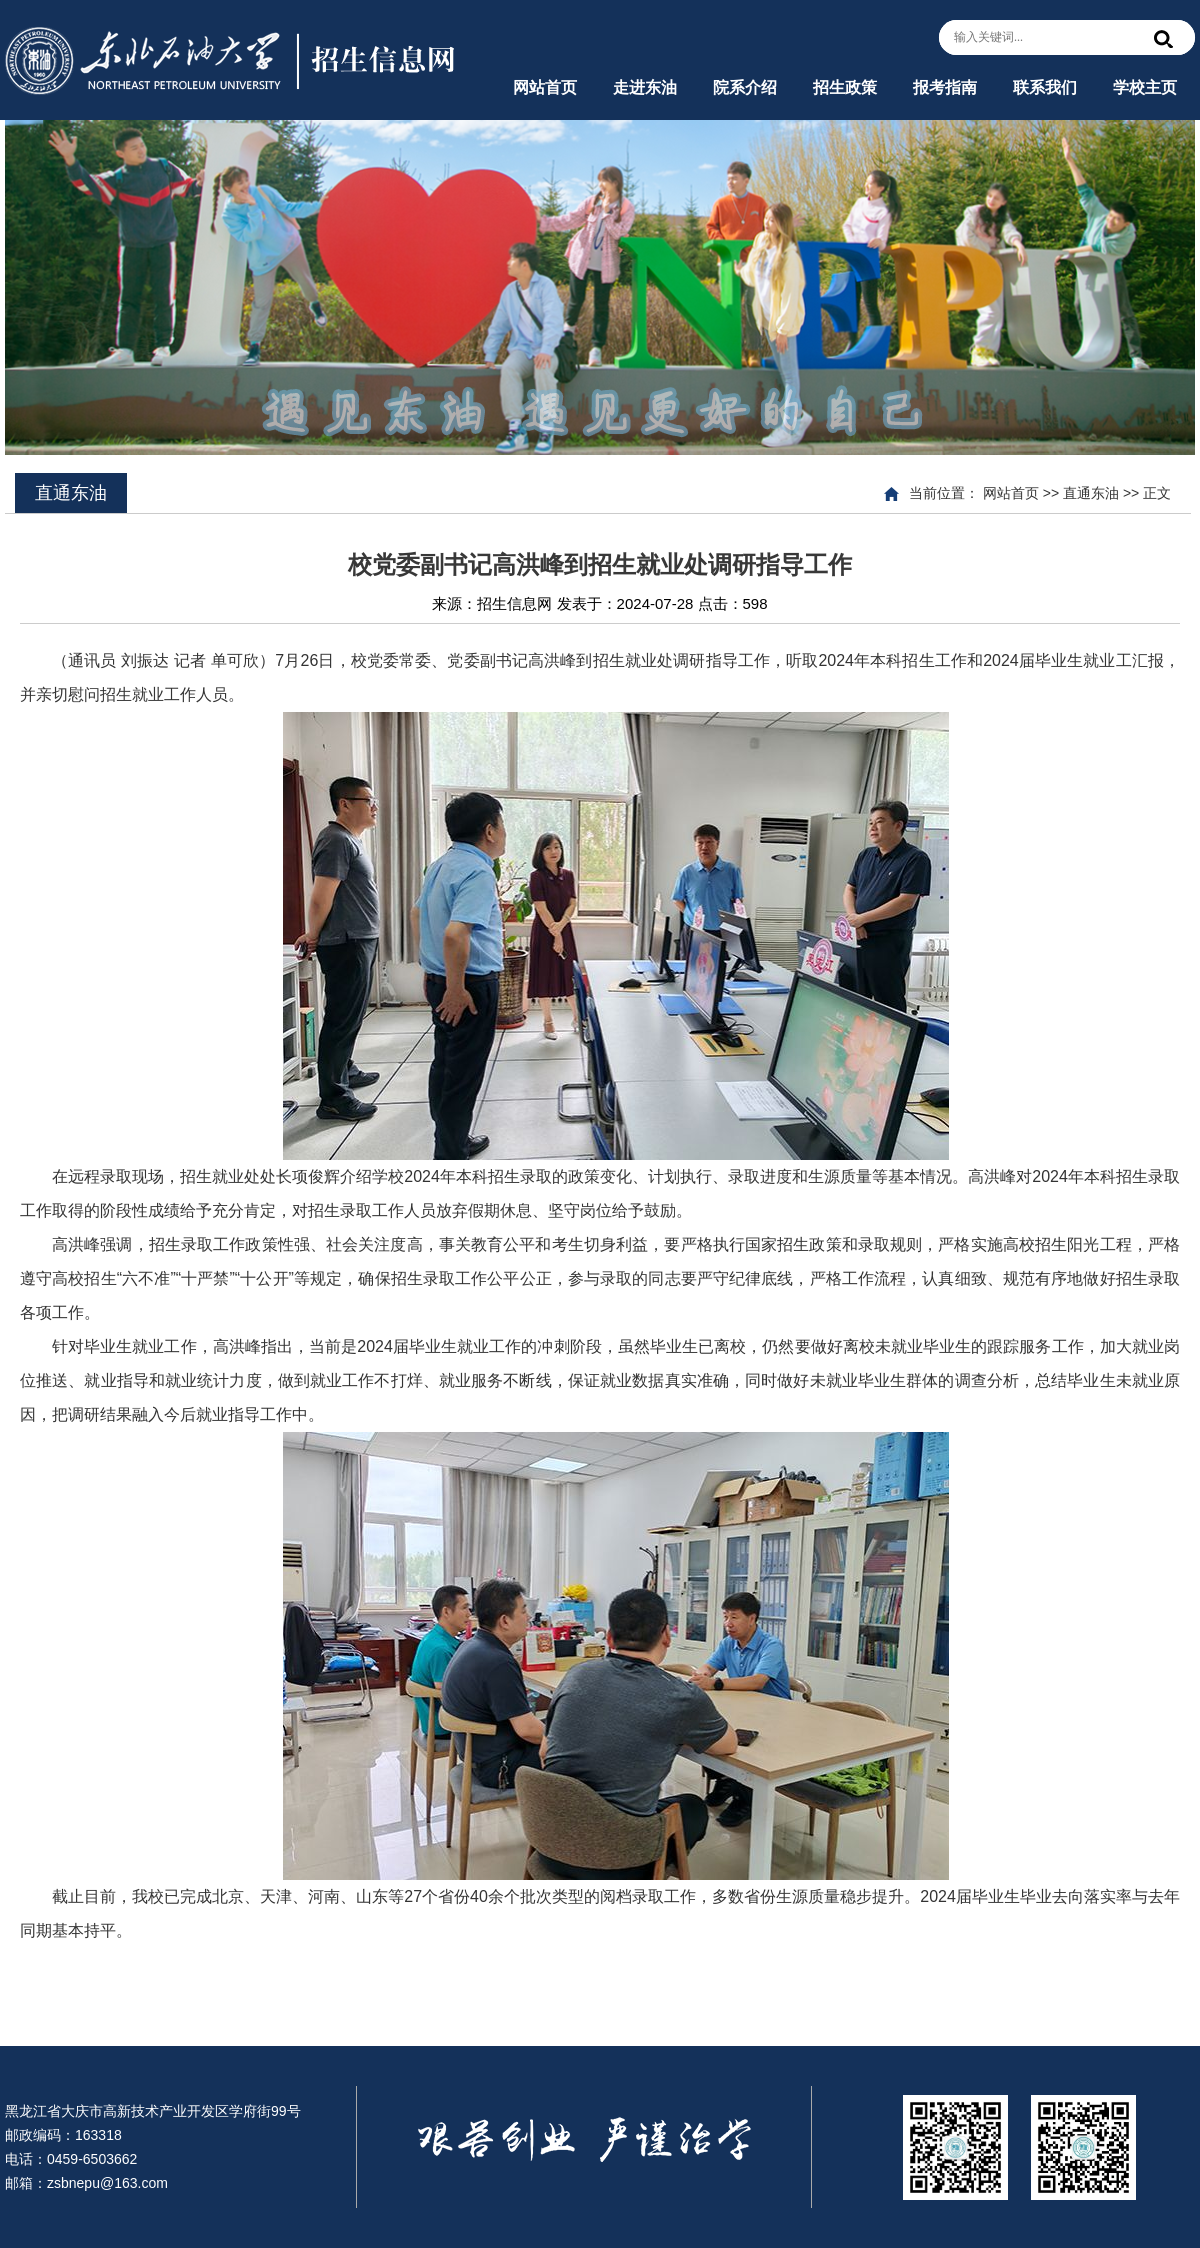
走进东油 (645, 87)
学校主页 (1145, 87)
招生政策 (845, 87)
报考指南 (945, 87)
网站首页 (545, 87)
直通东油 (1091, 493)
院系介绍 (745, 87)
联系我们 (1045, 87)
